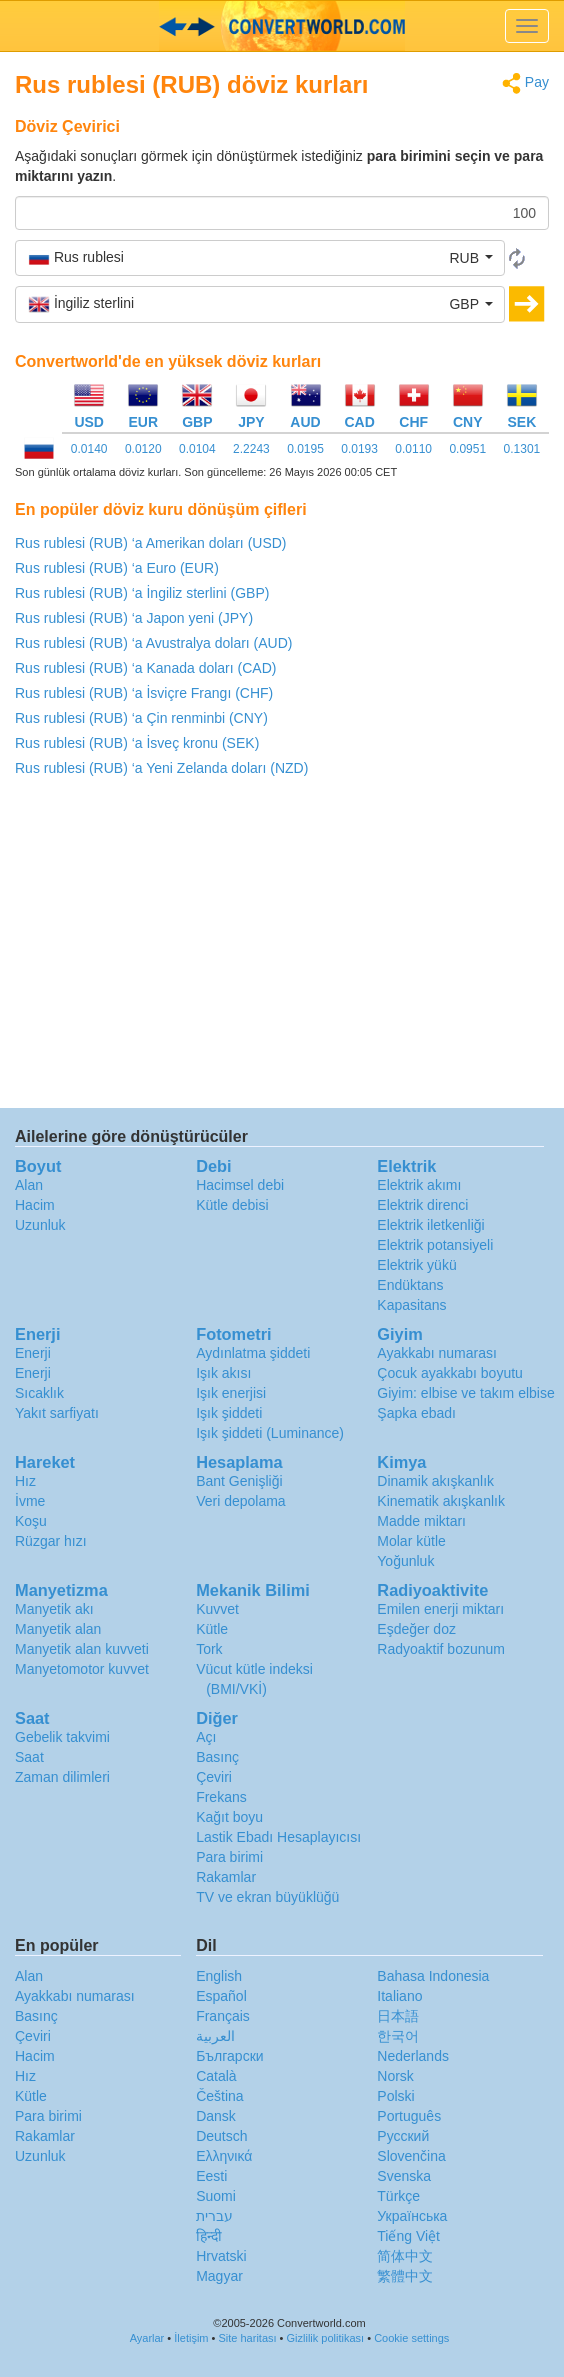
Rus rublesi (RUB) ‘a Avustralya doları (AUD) (154, 643)
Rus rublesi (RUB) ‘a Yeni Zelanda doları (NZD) (161, 768)
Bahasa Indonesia (433, 1976)
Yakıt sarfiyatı (57, 1413)
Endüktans (410, 1285)
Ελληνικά (224, 2156)
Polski (395, 2096)
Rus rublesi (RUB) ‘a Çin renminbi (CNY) (141, 718)
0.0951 (467, 449)
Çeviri (214, 1777)
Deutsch (221, 2136)
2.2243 (251, 449)
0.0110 (413, 449)
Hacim (35, 1205)
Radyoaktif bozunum (441, 1649)
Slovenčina (411, 2156)
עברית (214, 2216)
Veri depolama (241, 1501)
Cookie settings (411, 2338)
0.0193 (359, 449)
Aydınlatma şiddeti (253, 1353)
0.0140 (89, 449)
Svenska (404, 2176)
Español (221, 1996)
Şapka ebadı (416, 1413)
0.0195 (305, 449)
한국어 (398, 2036)
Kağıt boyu (229, 1817)
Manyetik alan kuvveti (82, 1649)
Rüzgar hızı (51, 1541)
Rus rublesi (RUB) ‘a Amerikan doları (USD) (151, 543)
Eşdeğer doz (416, 1629)
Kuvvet (217, 1609)
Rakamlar (226, 1877)
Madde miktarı (421, 1521)
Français (223, 2016)
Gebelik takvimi (62, 1737)
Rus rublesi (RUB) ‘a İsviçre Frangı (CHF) (144, 693)
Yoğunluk (405, 1561)
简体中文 (405, 2256)
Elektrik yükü (416, 1265)
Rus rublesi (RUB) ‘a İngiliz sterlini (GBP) (142, 593)
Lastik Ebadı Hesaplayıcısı (278, 1837)
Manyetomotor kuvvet (82, 1669)
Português (409, 2116)
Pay (525, 83)
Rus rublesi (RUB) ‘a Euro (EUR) (117, 568)
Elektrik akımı (419, 1185)
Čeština (219, 2096)
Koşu (31, 1521)
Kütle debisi (232, 1205)
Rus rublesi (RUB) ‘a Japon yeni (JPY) (134, 618)
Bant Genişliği (239, 1481)
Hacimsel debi (240, 1185)
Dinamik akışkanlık (435, 1481)
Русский (403, 2136)
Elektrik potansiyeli (435, 1245)
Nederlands (413, 2056)
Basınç (217, 1757)
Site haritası (247, 2338)
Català (216, 2076)
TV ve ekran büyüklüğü (267, 1897)
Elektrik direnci (422, 1205)
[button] (260, 258)
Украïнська (412, 2216)
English (219, 1976)
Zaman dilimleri (62, 1777)
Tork (209, 1649)
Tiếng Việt (408, 2236)
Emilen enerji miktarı (440, 1609)
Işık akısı (223, 1373)
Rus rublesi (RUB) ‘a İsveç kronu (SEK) (137, 743)
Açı (206, 1737)
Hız (25, 1481)
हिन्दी (209, 2236)
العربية (215, 2036)
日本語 (398, 2016)
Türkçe (398, 2196)
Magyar (219, 2276)
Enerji (33, 1353)
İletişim (191, 2338)
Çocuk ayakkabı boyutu (450, 1373)
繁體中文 (405, 2276)
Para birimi (229, 1857)
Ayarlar (147, 2338)
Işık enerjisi (231, 1393)
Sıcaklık (39, 1393)
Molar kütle (411, 1541)
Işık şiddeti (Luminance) (270, 1433)
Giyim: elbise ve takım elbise (465, 1393)
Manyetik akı (54, 1609)
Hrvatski (221, 2256)
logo (282, 26)
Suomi (216, 2196)
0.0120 (143, 449)
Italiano (399, 1996)
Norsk (395, 2076)
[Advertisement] (282, 948)
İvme (30, 1501)
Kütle (212, 1629)
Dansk (216, 2116)
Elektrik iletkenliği (430, 1225)
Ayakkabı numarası (437, 1353)
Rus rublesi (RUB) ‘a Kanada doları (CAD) (145, 668)
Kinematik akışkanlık (441, 1501)
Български (229, 2056)
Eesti (211, 2176)
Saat (29, 1757)
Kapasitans (411, 1305)
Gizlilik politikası (326, 2338)
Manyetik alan (58, 1629)
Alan (29, 1185)
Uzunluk (40, 1225)
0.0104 (197, 449)
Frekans (221, 1797)
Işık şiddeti (229, 1413)
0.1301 (522, 449)
